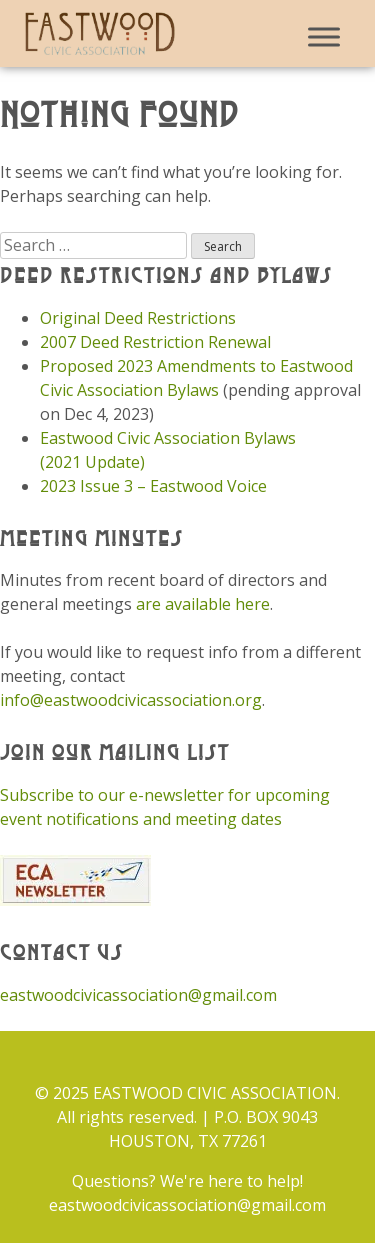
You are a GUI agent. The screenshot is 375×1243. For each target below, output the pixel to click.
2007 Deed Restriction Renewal (155, 342)
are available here (203, 604)
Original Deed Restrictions (138, 318)
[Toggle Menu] (324, 36)
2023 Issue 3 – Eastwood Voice (153, 486)
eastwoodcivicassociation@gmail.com (138, 995)
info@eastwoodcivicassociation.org (131, 700)
